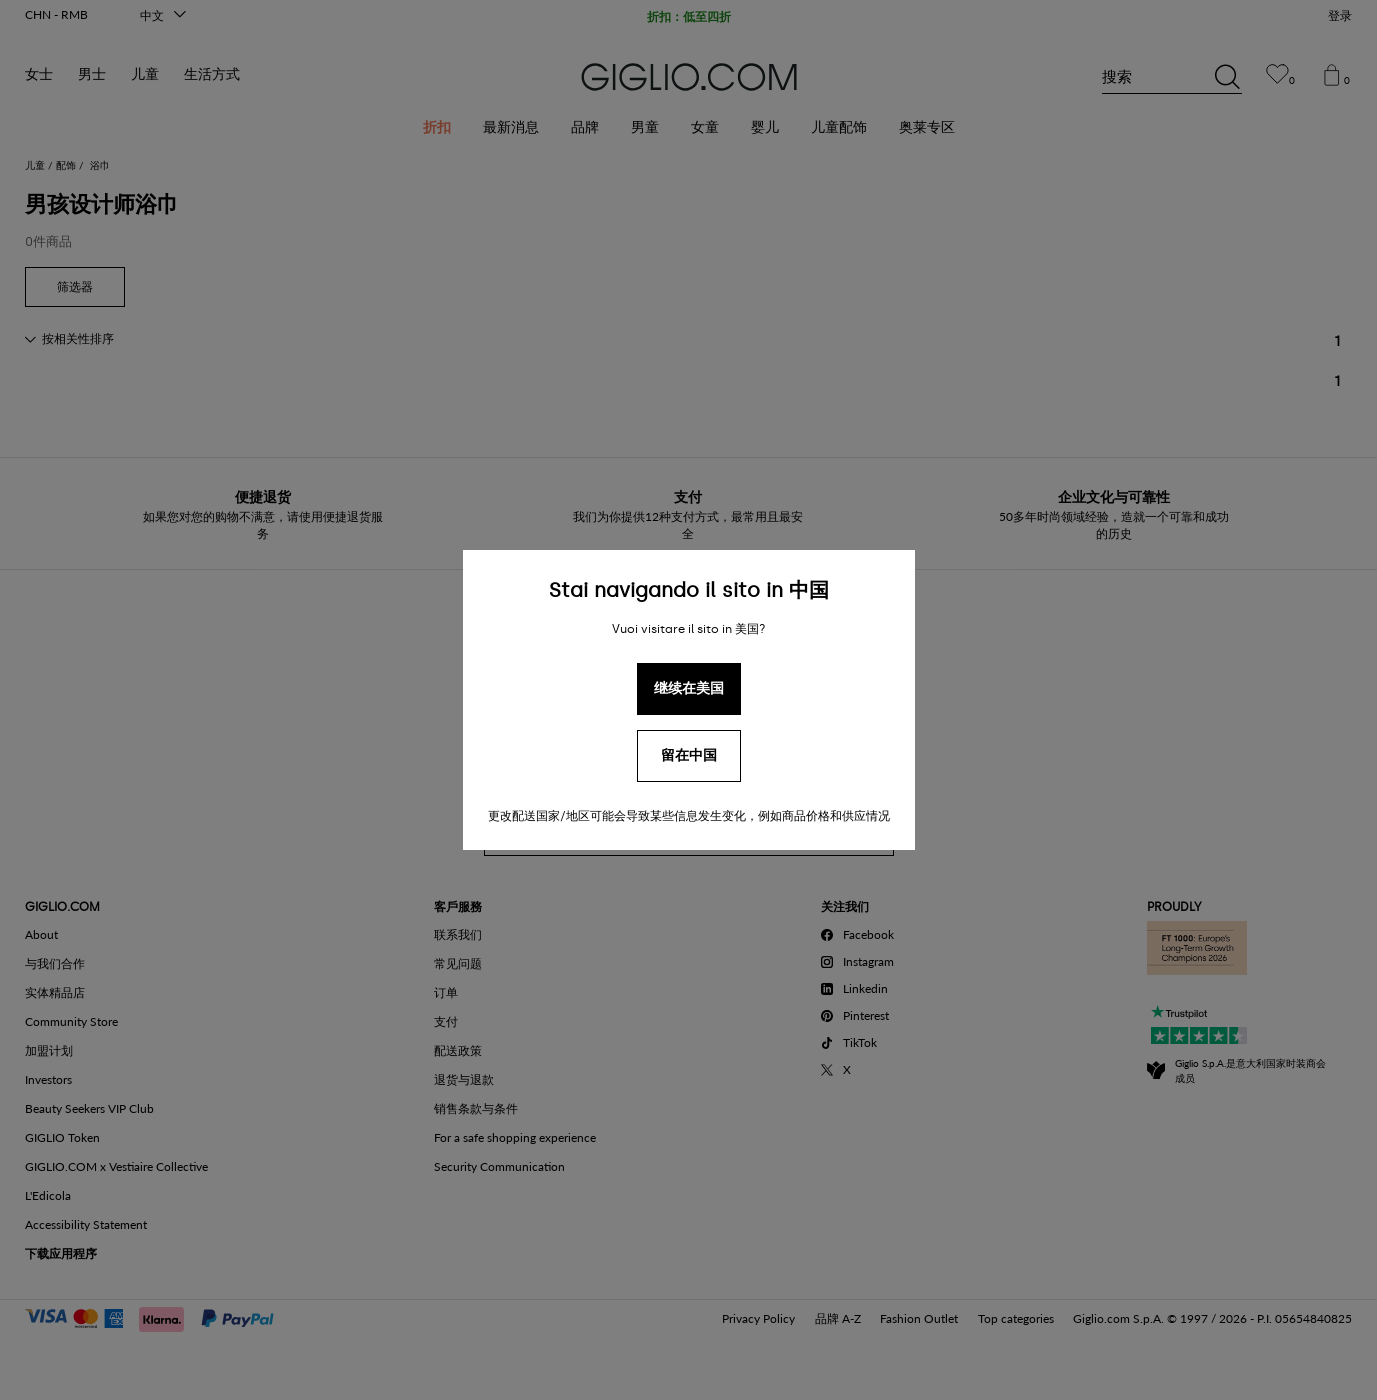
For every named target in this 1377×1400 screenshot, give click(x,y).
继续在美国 (689, 688)
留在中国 (689, 755)
